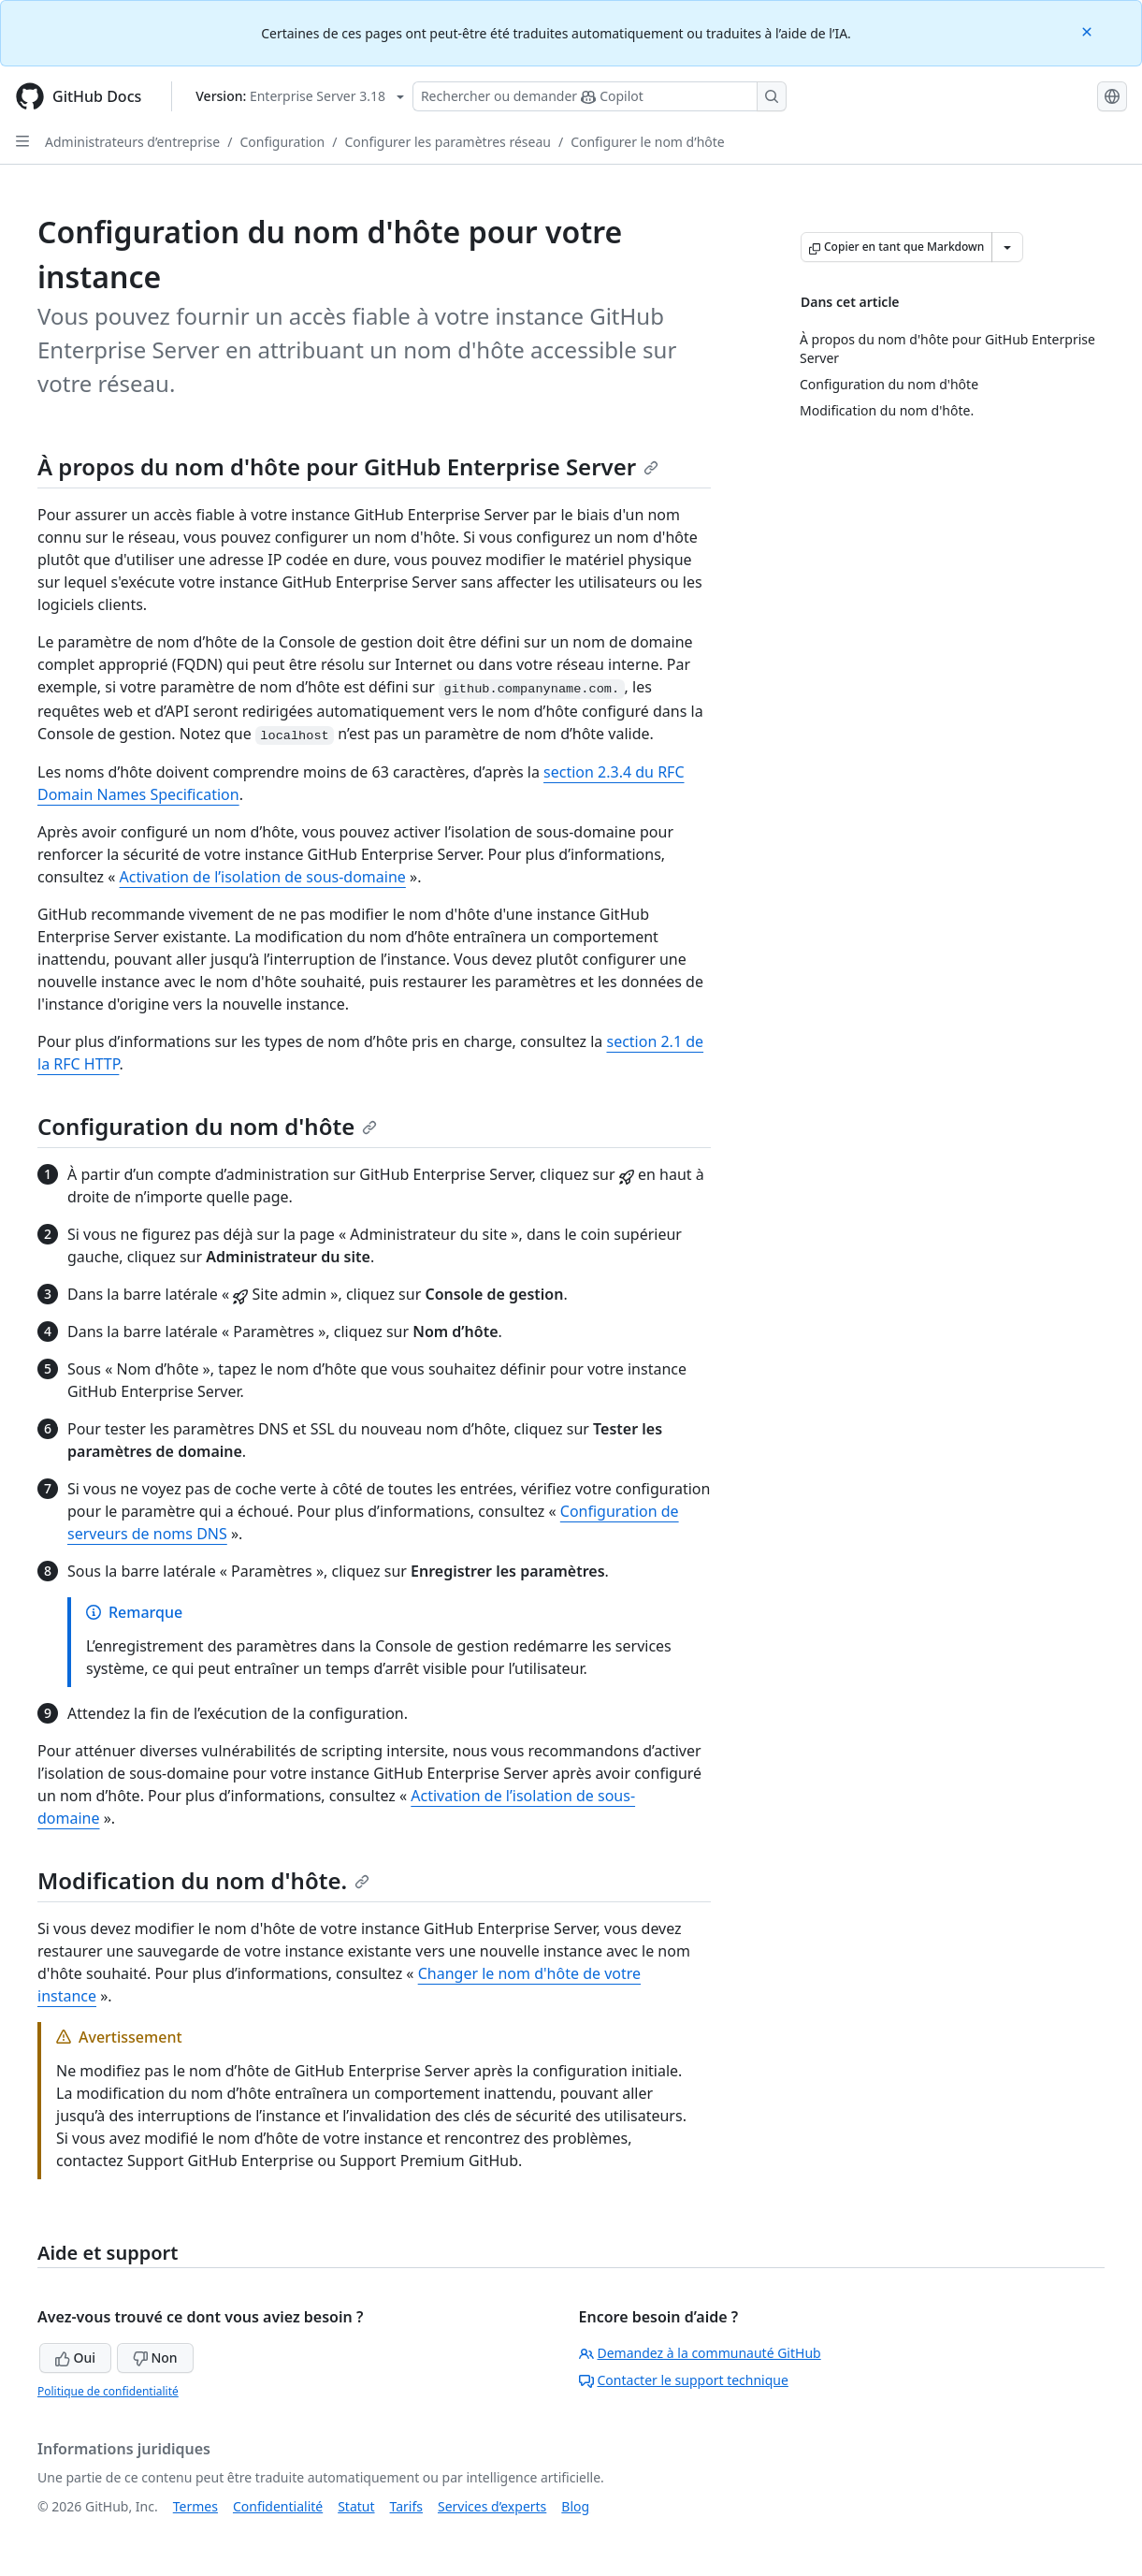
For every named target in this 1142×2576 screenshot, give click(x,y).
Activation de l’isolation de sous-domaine (263, 876)
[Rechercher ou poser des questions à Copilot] (599, 96)
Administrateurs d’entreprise (132, 142)
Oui (75, 2357)
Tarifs (406, 2506)
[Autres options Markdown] (1007, 247)
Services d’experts (492, 2506)
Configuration (282, 142)
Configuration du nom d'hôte (207, 1126)
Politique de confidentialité (108, 2391)
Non (155, 2357)
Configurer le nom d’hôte (648, 142)
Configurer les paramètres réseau (447, 142)
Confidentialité (278, 2506)
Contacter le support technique (683, 2380)
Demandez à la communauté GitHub (700, 2353)
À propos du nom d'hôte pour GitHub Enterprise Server (347, 466)
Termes (195, 2506)
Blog (575, 2506)
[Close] (1089, 30)
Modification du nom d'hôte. (203, 1880)
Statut (356, 2506)
